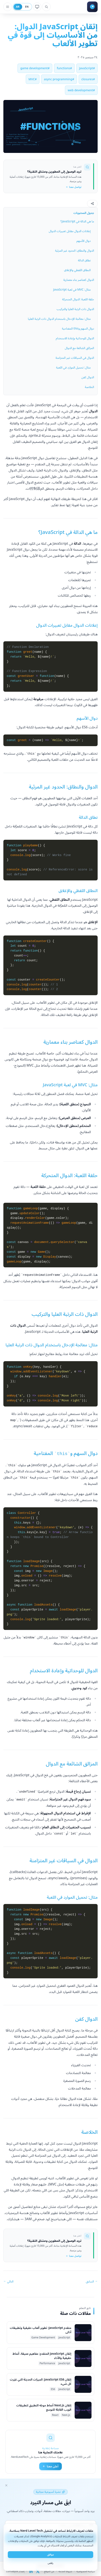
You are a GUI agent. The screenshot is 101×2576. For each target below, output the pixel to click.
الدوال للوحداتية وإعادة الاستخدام (75, 338)
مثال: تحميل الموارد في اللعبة (73, 367)
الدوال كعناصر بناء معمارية (78, 280)
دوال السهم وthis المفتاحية (78, 328)
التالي (8, 2281)
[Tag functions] (64, 68)
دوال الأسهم (84, 241)
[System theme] (37, 7)
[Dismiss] (6, 2485)
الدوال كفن (87, 377)
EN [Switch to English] (27, 6)
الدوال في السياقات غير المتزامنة (74, 358)
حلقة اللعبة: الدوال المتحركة (78, 299)
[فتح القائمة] (7, 7)
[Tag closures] (88, 79)
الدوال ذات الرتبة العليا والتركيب (75, 309)
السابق (92, 2281)
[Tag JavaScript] (87, 68)
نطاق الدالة (84, 260)
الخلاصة (89, 387)
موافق (50, 2554)
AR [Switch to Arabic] (18, 6)
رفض (50, 2563)
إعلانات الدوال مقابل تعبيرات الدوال (70, 231)
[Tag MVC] (32, 79)
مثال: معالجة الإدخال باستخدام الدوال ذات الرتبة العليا (59, 319)
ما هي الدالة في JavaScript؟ (77, 221)
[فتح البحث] (46, 7)
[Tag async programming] (59, 79)
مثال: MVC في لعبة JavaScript (72, 289)
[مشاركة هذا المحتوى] (92, 203)
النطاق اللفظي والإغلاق (77, 270)
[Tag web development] (81, 90)
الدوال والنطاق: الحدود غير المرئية (74, 250)
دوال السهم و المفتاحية (66, 1452)
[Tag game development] (35, 68)
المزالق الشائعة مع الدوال (79, 348)
